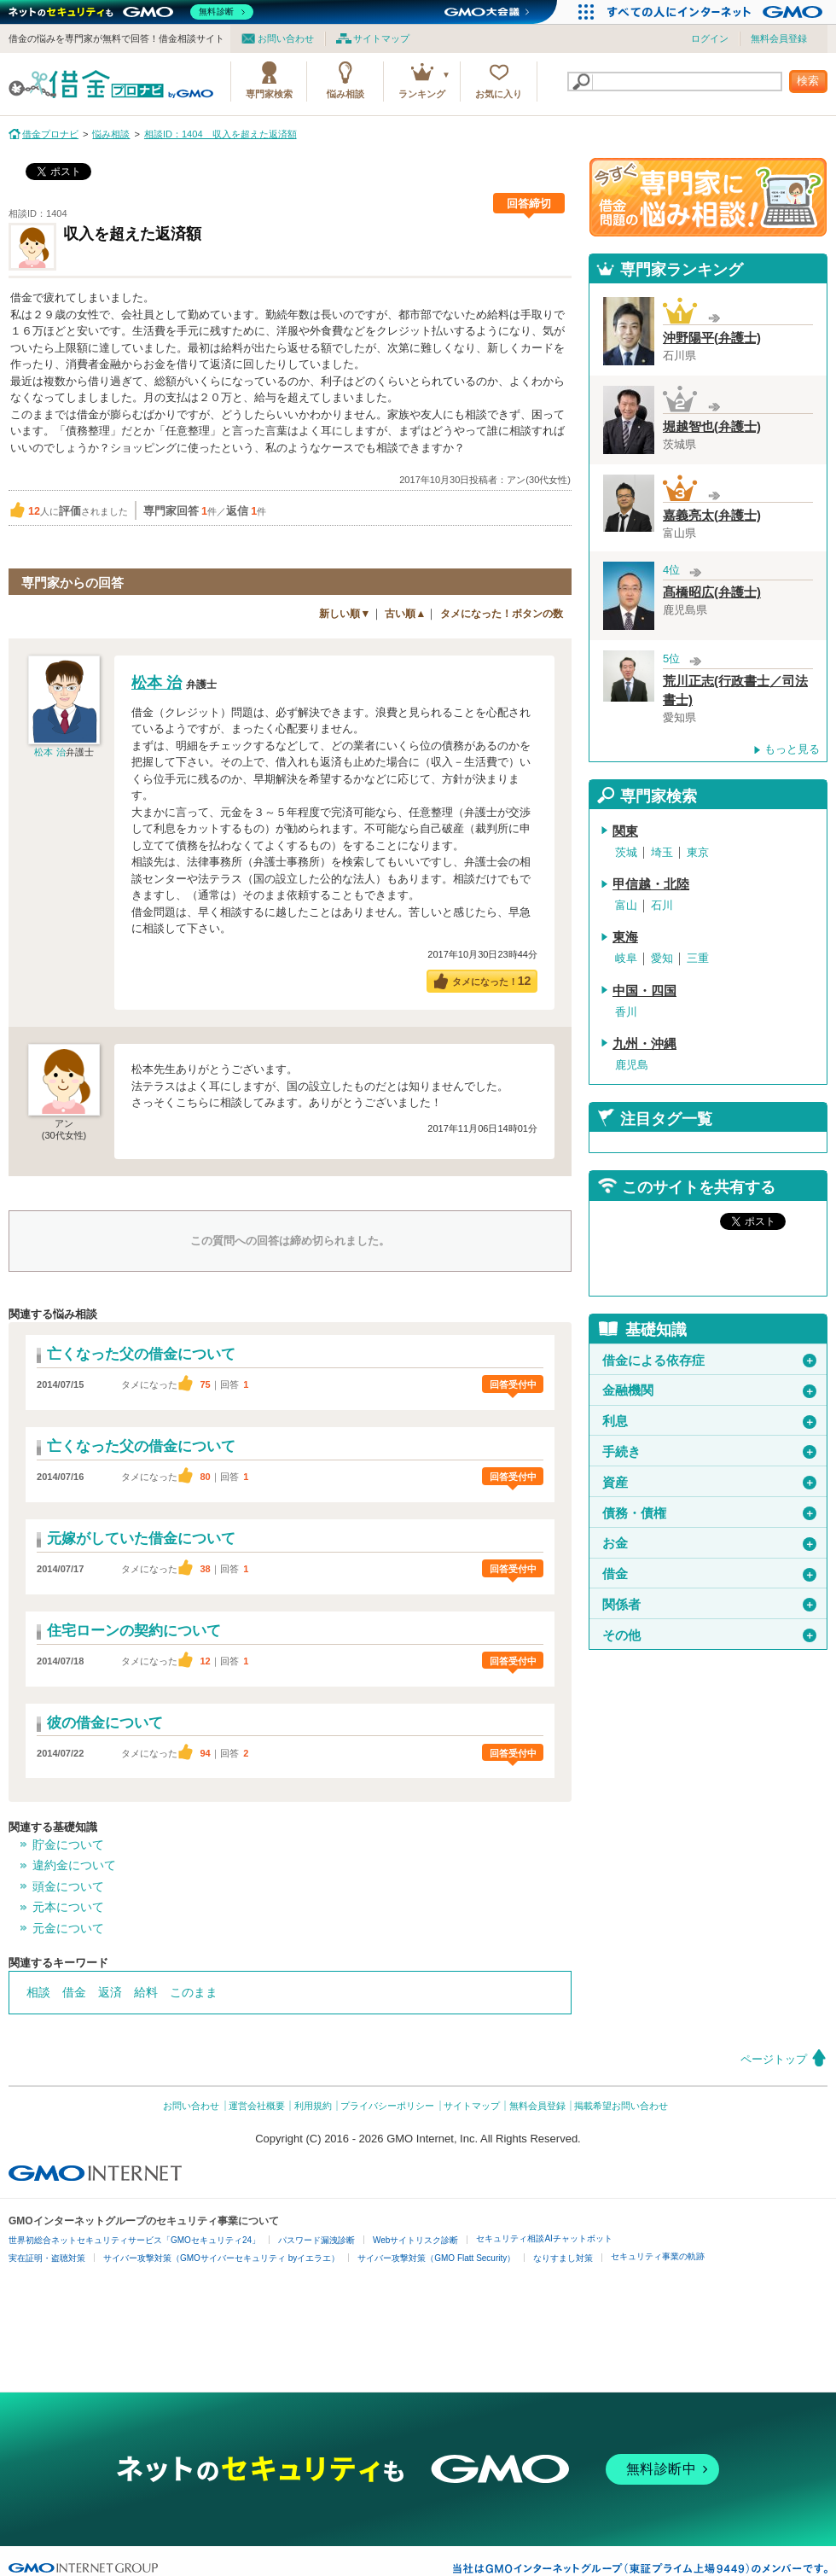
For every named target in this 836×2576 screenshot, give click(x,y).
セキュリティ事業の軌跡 (658, 2256)
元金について (68, 1928)
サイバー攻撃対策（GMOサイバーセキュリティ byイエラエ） (221, 2258)
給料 (146, 1992)
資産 (709, 1482)
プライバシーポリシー (387, 2106)
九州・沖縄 (644, 1044)
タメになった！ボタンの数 (501, 614)
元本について (68, 1907)
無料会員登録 (779, 38)
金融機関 (709, 1390)
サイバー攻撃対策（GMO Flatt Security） (436, 2258)
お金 (709, 1543)
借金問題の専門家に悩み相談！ (708, 197)
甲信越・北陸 (650, 884)
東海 (625, 937)
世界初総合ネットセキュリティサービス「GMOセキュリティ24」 (134, 2240)
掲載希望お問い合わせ (621, 2106)
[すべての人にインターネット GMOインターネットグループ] (717, 12)
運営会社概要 (257, 2106)
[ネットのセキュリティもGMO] (131, 12)
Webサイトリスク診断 (415, 2240)
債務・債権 (709, 1513)
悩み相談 (345, 94)
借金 (74, 1992)
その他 (709, 1635)
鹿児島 (631, 1064)
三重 (698, 958)
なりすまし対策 (563, 2258)
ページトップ (773, 2059)
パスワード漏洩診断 (316, 2240)
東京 (698, 852)
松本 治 (49, 752)
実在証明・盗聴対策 (47, 2258)
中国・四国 (644, 991)
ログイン (710, 38)
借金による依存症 (709, 1360)
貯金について (68, 1844)
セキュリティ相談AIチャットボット (544, 2238)
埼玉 (662, 852)
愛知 (662, 958)
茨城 (626, 852)
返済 (110, 1992)
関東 (625, 831)
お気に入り (498, 94)
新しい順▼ (344, 614)
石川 (662, 905)
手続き (709, 1452)
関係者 (709, 1604)
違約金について (74, 1865)
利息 (709, 1421)
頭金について (68, 1886)
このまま (194, 1992)
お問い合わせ (286, 38)
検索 (808, 80)
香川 (626, 1011)
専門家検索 (269, 94)
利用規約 (313, 2106)
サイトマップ (381, 38)
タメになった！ (491, 981)
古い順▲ (405, 614)
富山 (626, 905)
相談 (38, 1992)
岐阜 (626, 958)
